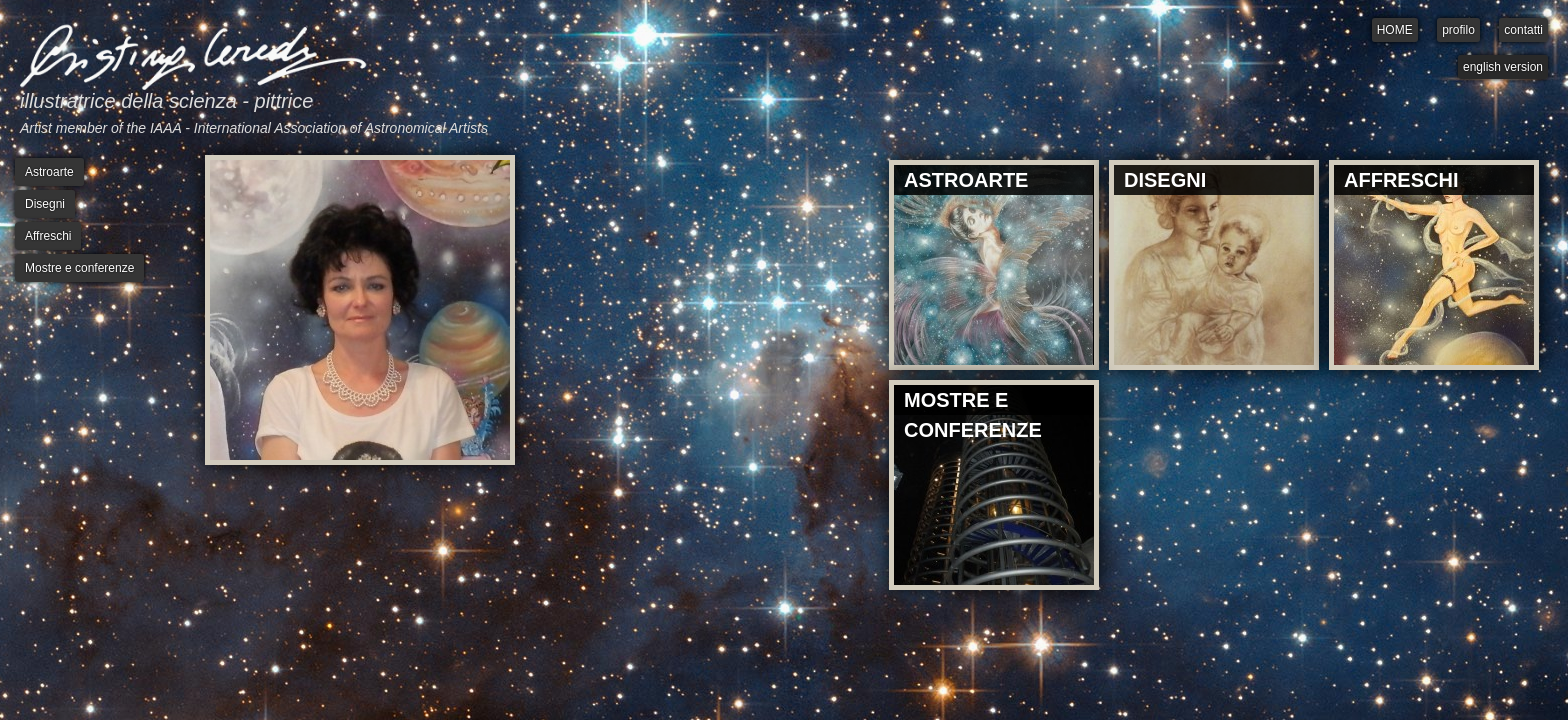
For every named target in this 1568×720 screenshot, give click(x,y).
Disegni (45, 204)
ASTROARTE (966, 180)
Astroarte (49, 172)
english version (1503, 67)
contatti (1523, 30)
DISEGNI (1165, 180)
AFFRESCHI (1401, 180)
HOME (1395, 30)
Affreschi (48, 236)
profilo (1458, 30)
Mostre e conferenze (79, 268)
